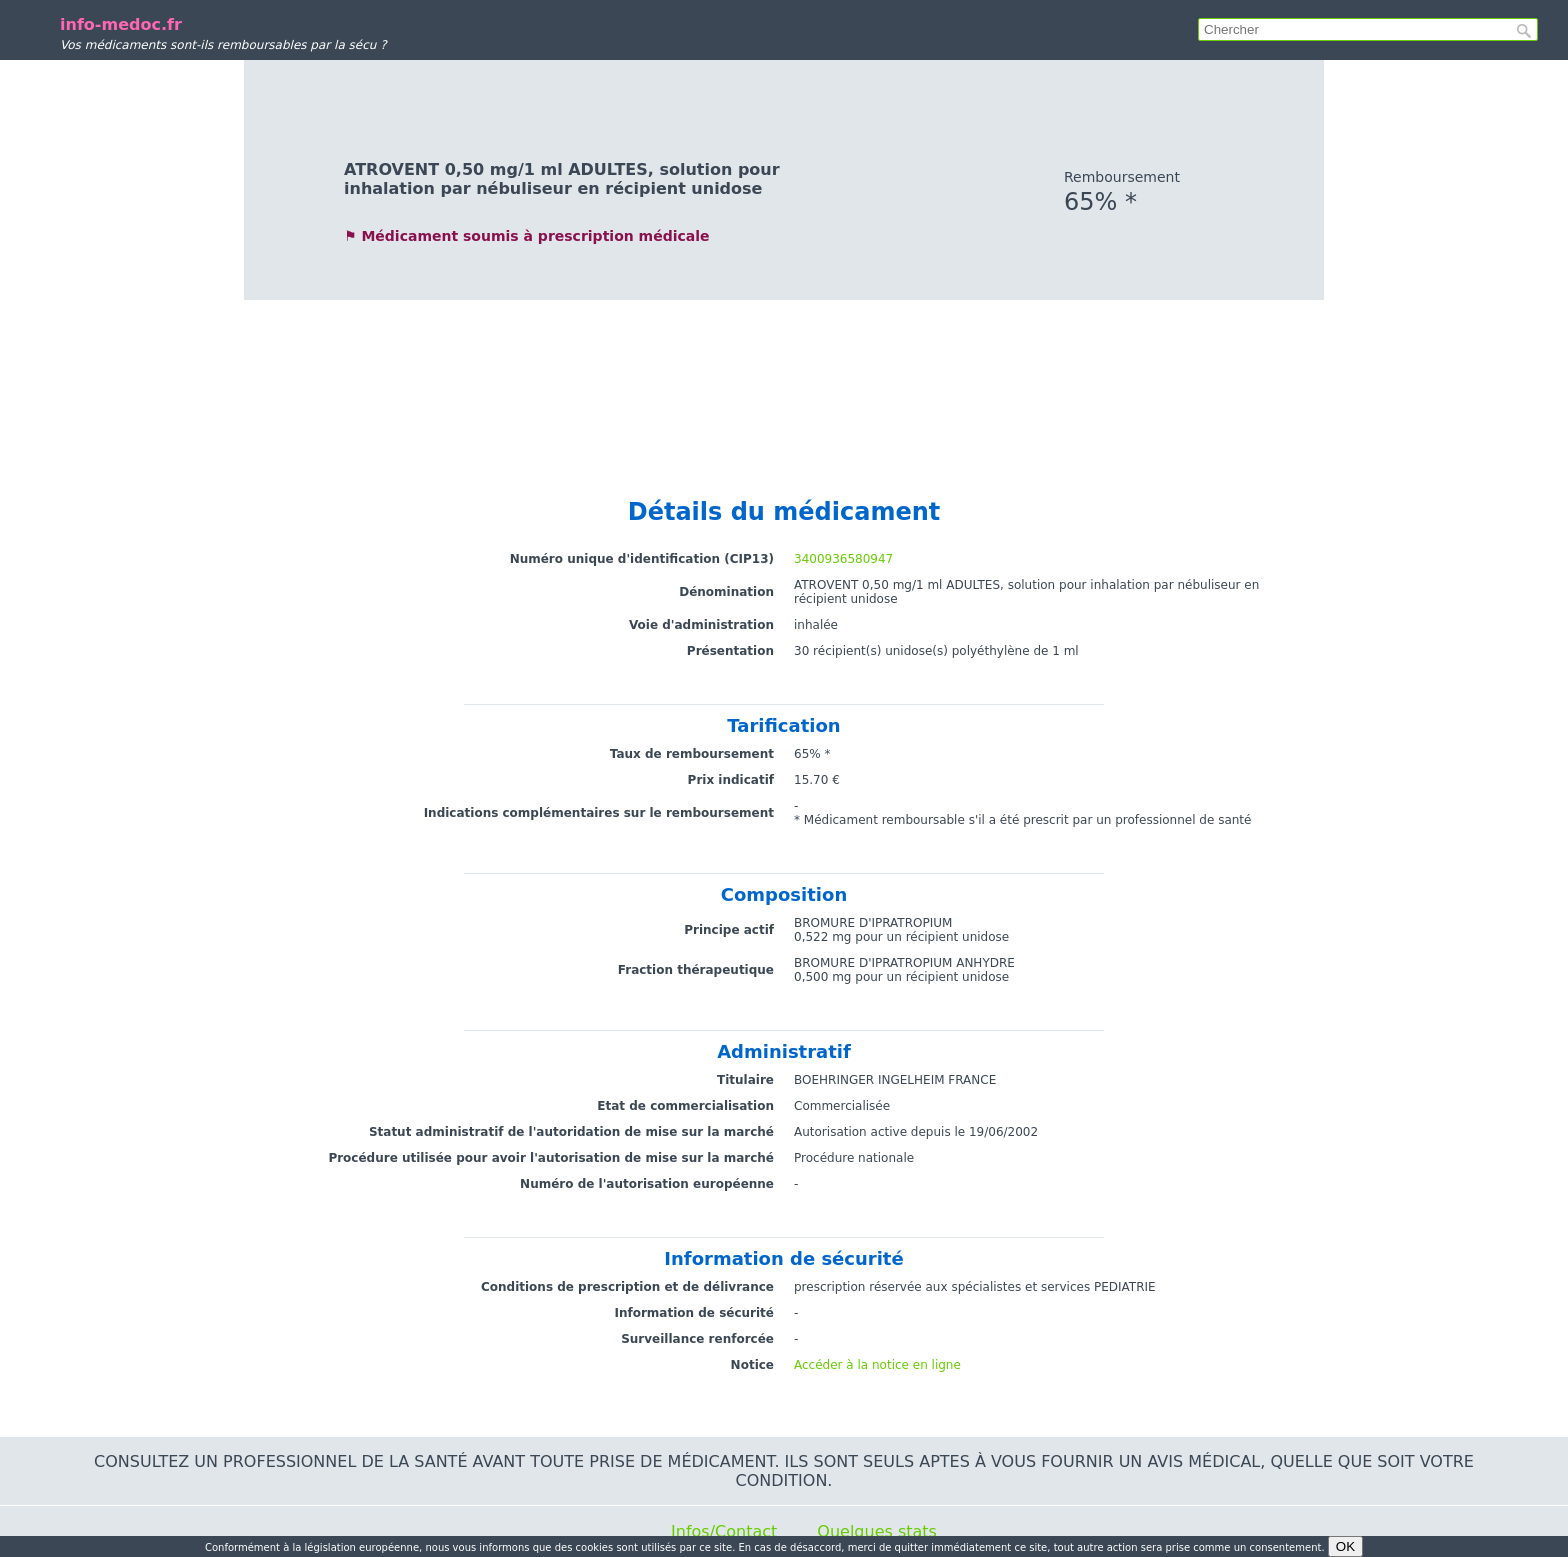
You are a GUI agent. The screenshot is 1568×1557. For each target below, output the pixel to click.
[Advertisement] (784, 389)
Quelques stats (877, 1531)
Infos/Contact (724, 1531)
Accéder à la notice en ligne (877, 1365)
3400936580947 (843, 559)
